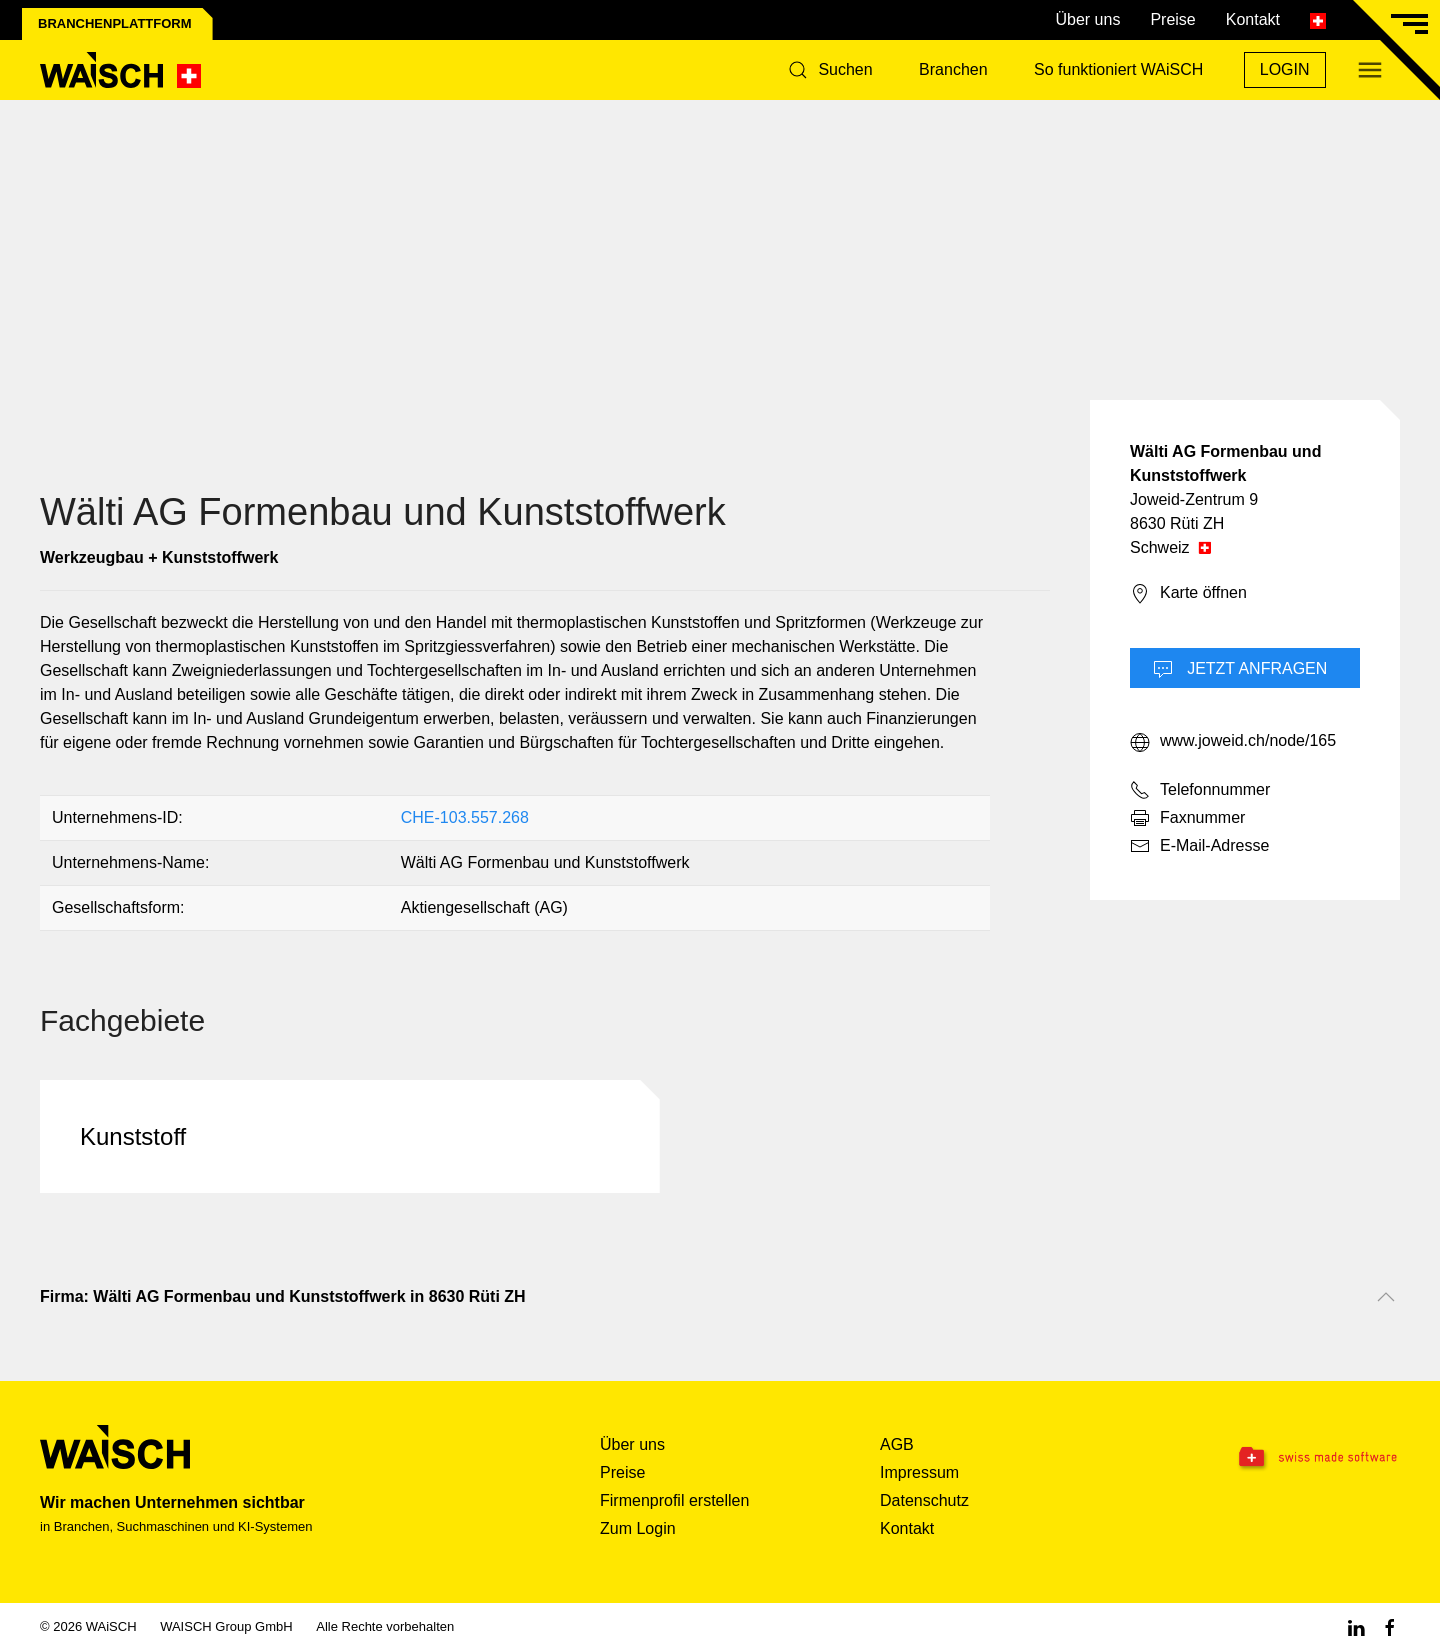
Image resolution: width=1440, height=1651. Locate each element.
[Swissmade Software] (1280, 1458)
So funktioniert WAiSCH (1118, 69)
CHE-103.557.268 (465, 817)
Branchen (953, 69)
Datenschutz (924, 1500)
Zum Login (638, 1528)
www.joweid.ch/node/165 (1233, 742)
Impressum (919, 1472)
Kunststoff (133, 1136)
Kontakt (1253, 19)
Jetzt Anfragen (1240, 670)
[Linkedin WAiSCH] (1356, 1626)
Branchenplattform (115, 23)
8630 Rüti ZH (1177, 523)
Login (1285, 69)
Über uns (1087, 19)
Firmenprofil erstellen (674, 1500)
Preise (1172, 19)
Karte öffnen (1188, 594)
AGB (897, 1444)
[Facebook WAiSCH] (1390, 1626)
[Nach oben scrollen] (1386, 1297)
